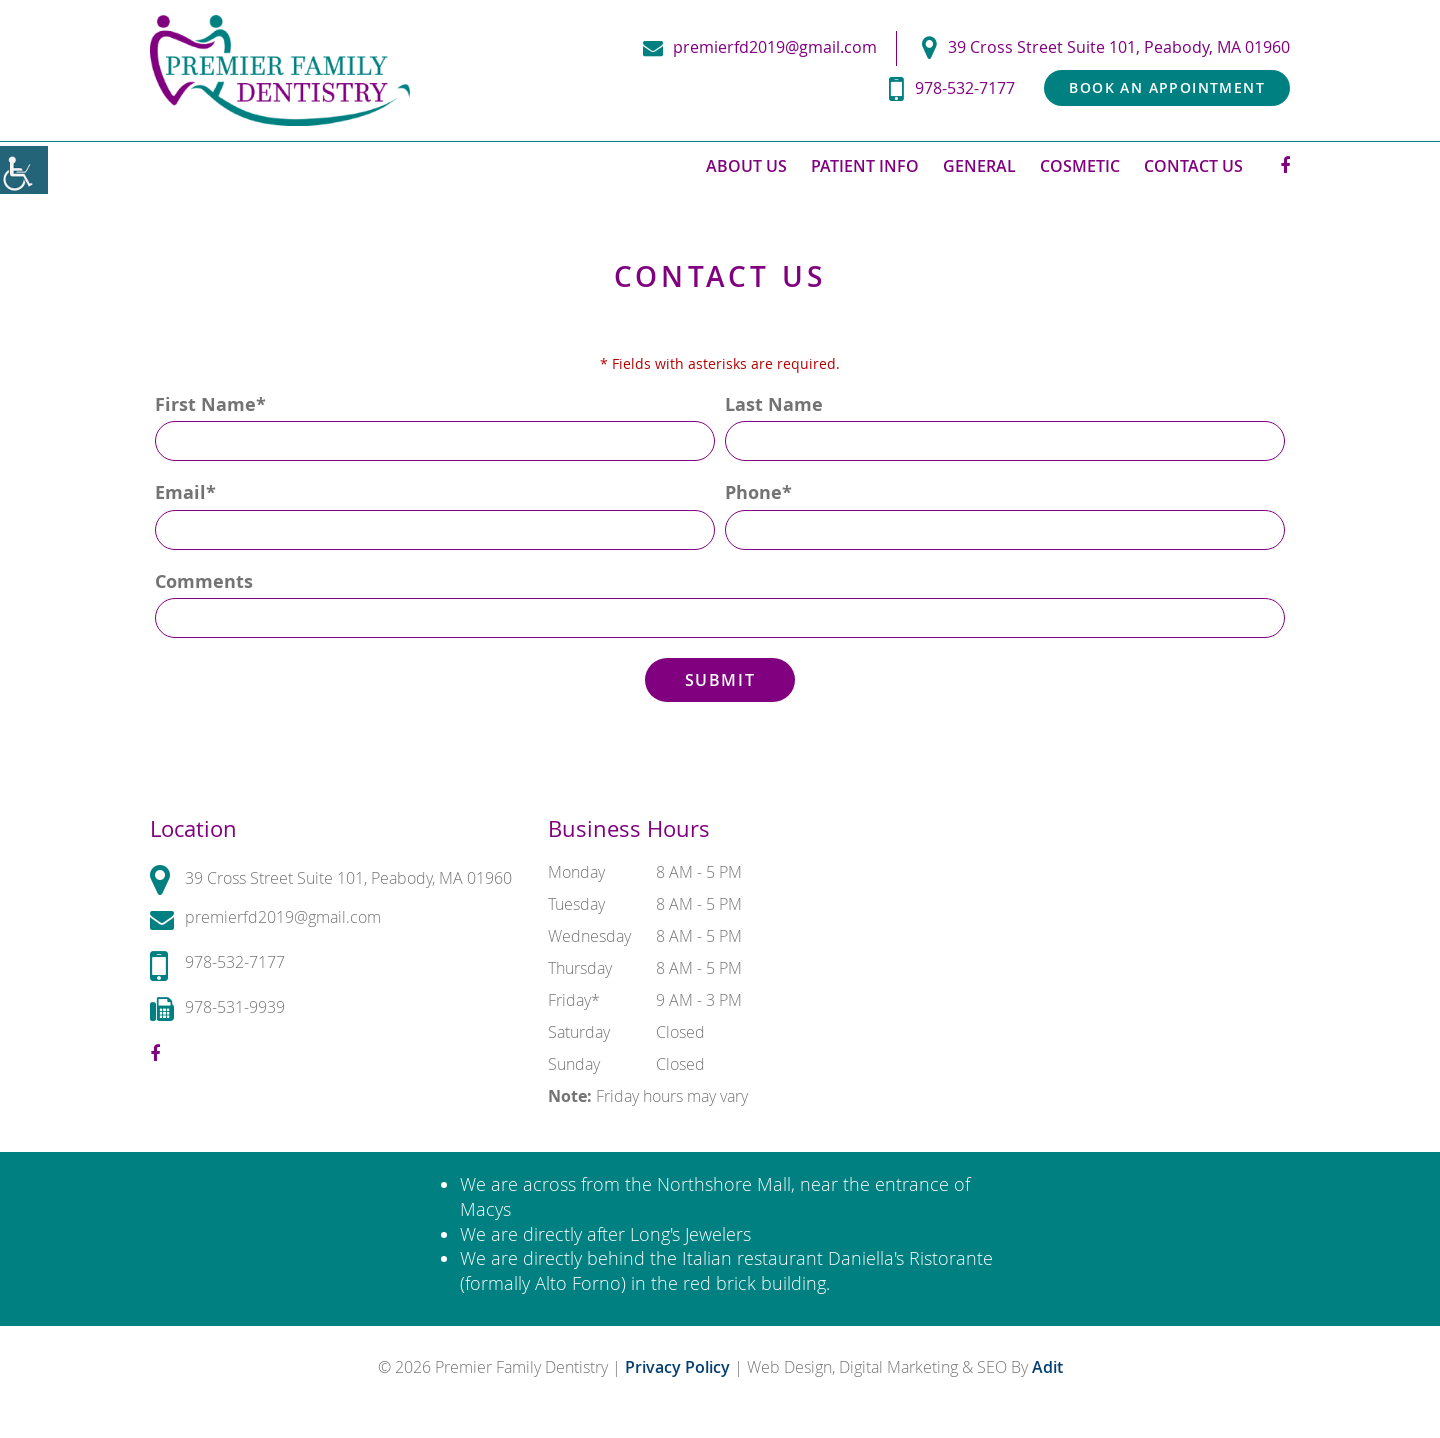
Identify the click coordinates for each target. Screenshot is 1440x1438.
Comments (204, 581)
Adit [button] (1047, 1367)
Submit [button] (720, 680)
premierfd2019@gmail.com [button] (760, 47)
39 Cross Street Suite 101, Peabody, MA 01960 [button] (1106, 47)
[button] (24, 170)
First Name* (210, 404)
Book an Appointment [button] (1167, 87)
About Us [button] (746, 166)
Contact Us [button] (1193, 166)
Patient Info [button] (865, 166)
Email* (185, 492)
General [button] (979, 166)
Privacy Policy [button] (679, 1367)
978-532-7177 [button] (952, 88)
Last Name (774, 404)
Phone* (758, 492)
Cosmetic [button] (1080, 166)
